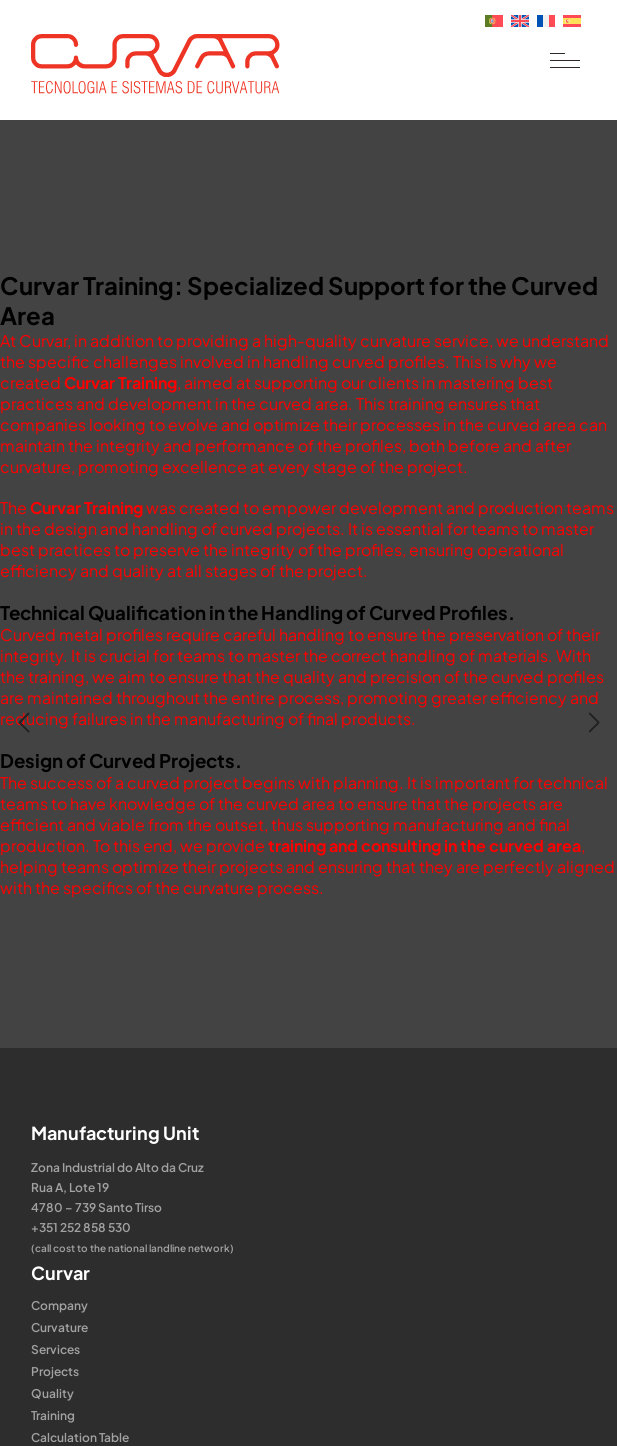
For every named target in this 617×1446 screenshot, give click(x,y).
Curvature (59, 1327)
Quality (52, 1393)
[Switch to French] (546, 19)
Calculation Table (80, 1437)
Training (53, 1415)
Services (55, 1349)
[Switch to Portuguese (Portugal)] (494, 19)
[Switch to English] (520, 19)
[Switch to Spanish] (572, 19)
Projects (55, 1371)
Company (59, 1305)
